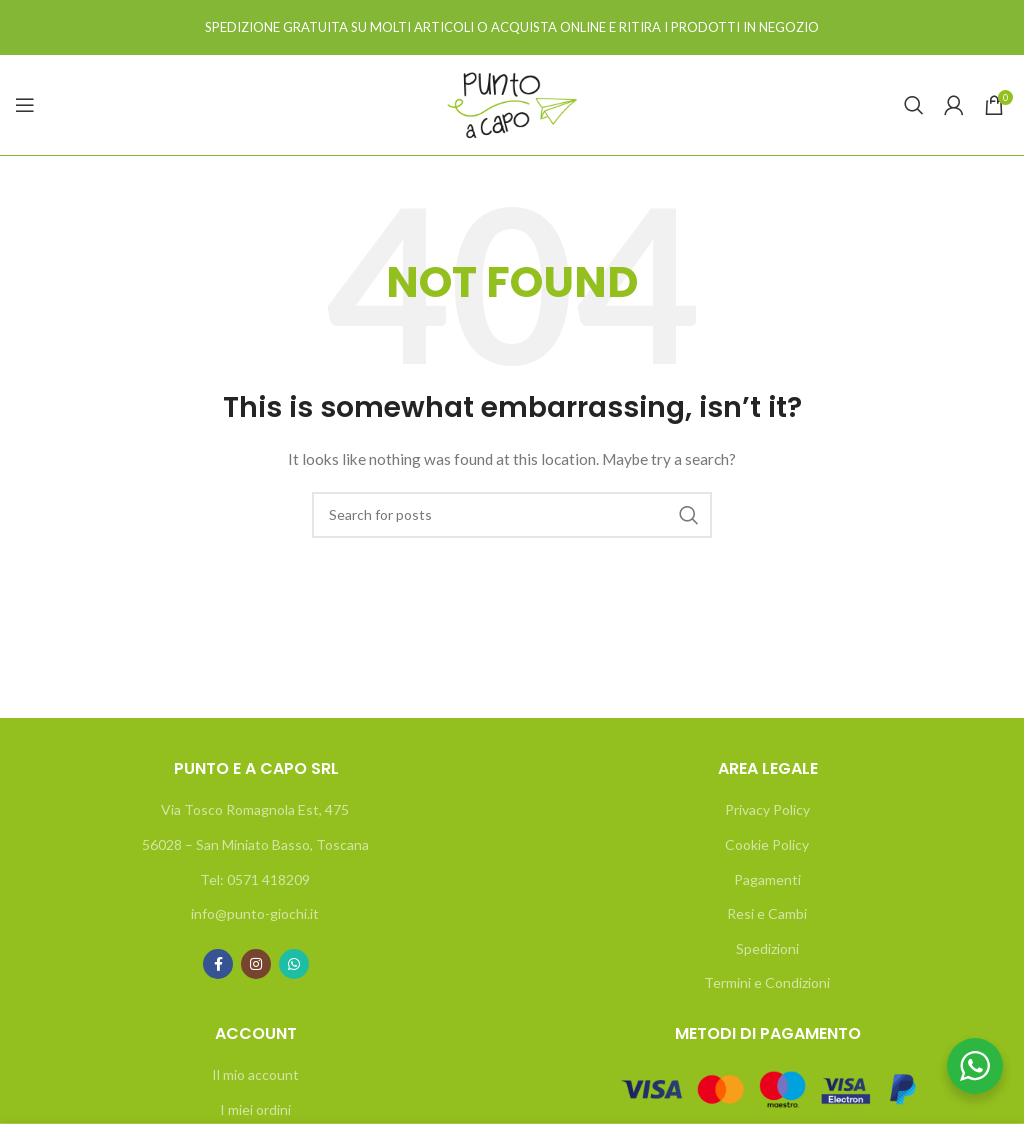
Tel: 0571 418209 (255, 879)
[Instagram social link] (256, 964)
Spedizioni (767, 948)
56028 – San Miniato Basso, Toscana (255, 844)
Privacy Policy (767, 809)
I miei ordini (255, 1109)
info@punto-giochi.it (255, 913)
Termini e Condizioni (767, 982)
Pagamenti (767, 879)
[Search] (914, 105)
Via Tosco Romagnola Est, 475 (255, 809)
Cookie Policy (767, 844)
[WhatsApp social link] (294, 964)
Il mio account (255, 1074)
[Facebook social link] (218, 964)
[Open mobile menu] (25, 105)
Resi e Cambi (767, 913)
